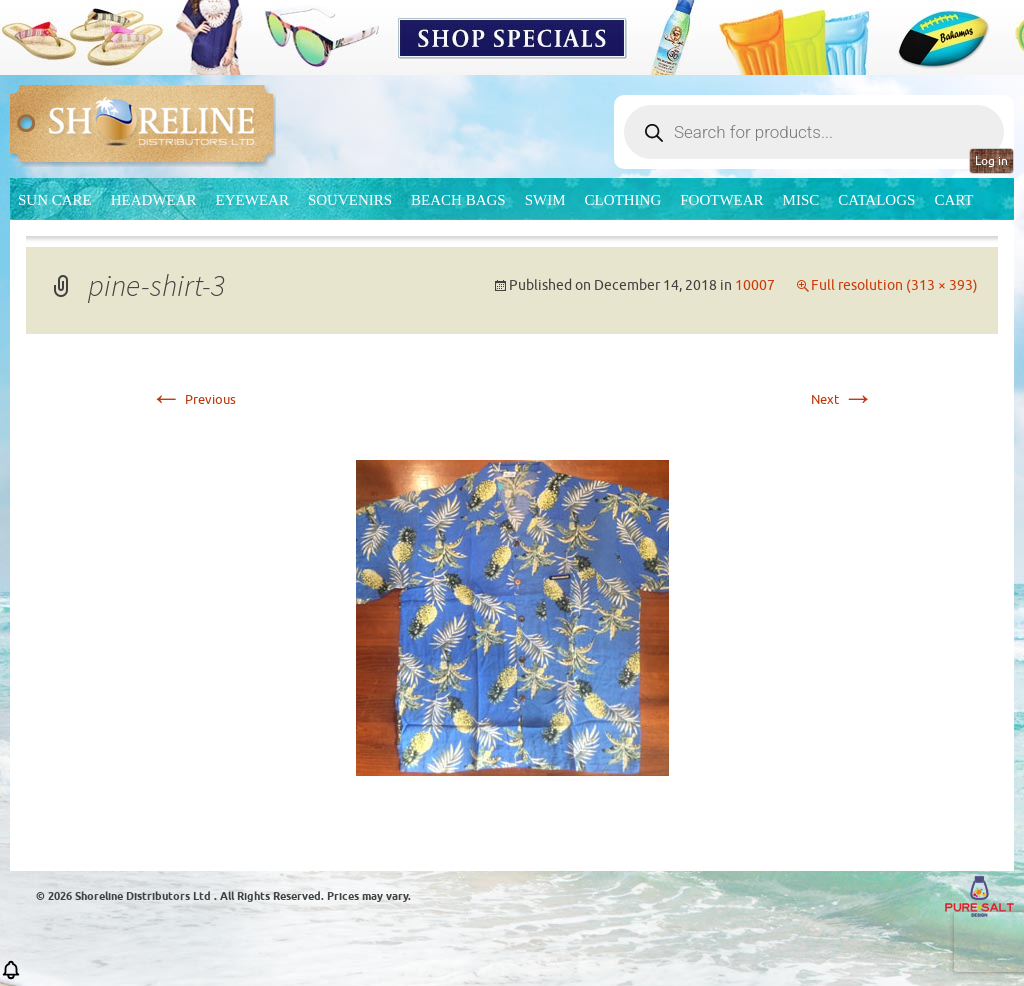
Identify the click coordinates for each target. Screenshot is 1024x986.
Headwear (154, 200)
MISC (801, 200)
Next (842, 399)
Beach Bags (458, 200)
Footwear (721, 200)
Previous (193, 399)
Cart (953, 200)
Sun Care (55, 200)
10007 (755, 285)
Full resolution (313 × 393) (894, 285)
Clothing (623, 200)
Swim (545, 200)
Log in (991, 161)
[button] (11, 976)
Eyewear (252, 200)
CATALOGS (876, 200)
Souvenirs (350, 200)
